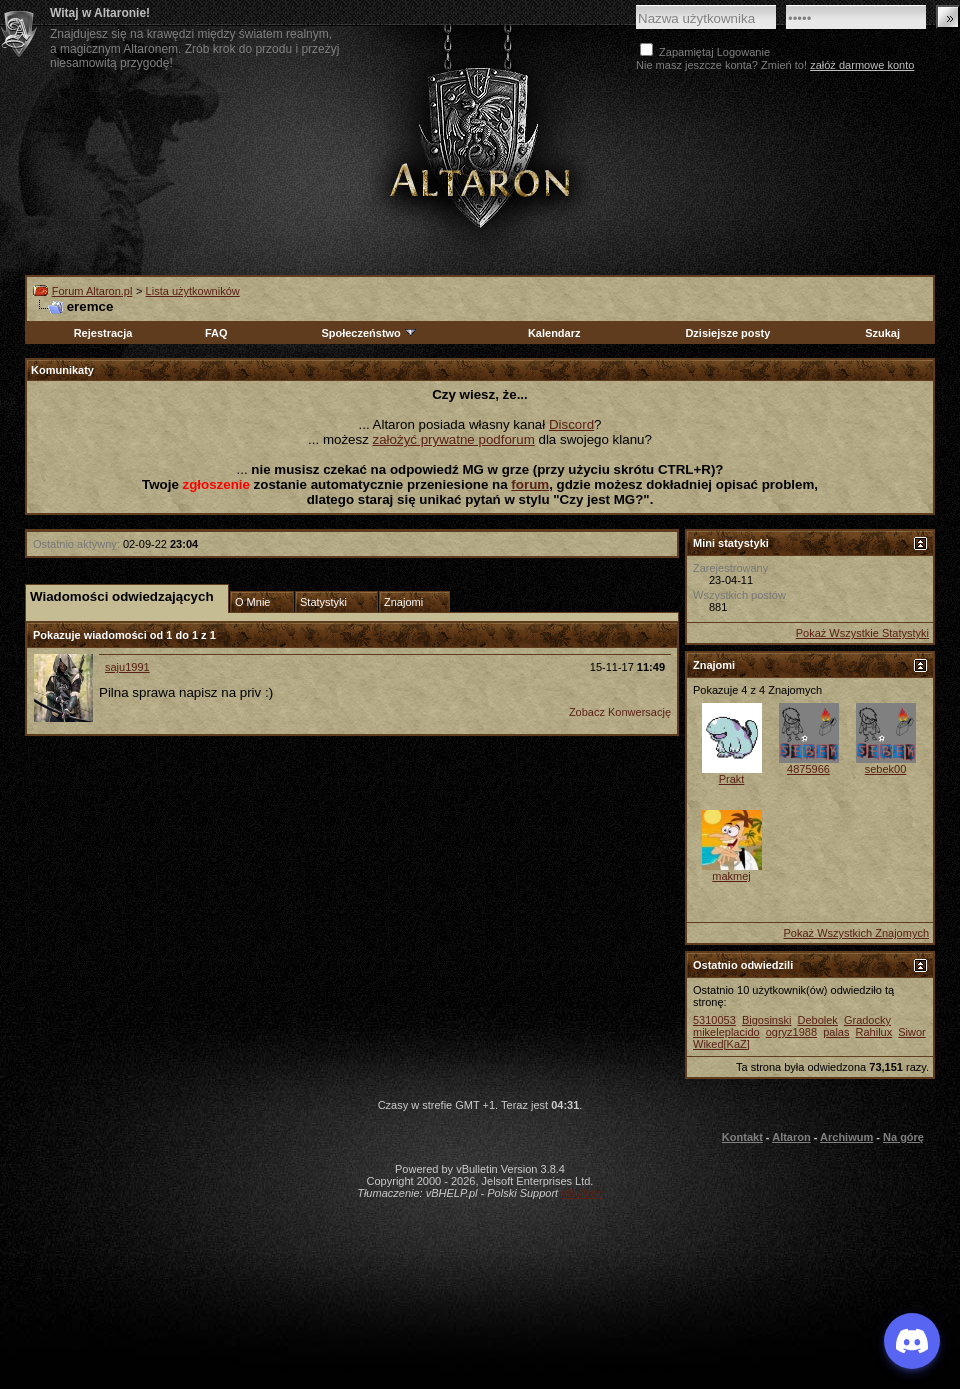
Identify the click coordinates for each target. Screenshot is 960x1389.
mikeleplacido (726, 1032)
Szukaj (882, 333)
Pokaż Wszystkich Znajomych (856, 933)
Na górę (903, 1137)
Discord (571, 424)
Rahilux (874, 1032)
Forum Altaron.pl (92, 291)
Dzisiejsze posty (727, 333)
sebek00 (886, 769)
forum (530, 484)
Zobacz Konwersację (620, 712)
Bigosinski (767, 1020)
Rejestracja (103, 333)
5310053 (714, 1020)
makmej (731, 876)
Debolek (817, 1020)
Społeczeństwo (369, 333)
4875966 (808, 769)
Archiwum (846, 1137)
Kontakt (742, 1137)
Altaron (791, 1137)
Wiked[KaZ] (721, 1044)
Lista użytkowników (193, 291)
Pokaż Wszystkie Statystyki (862, 633)
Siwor (912, 1032)
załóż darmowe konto (862, 65)
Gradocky (867, 1020)
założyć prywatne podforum (454, 439)
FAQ (216, 333)
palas (836, 1032)
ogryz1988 (791, 1032)
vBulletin (582, 1193)
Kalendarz (554, 333)
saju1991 (127, 667)
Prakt (732, 779)
